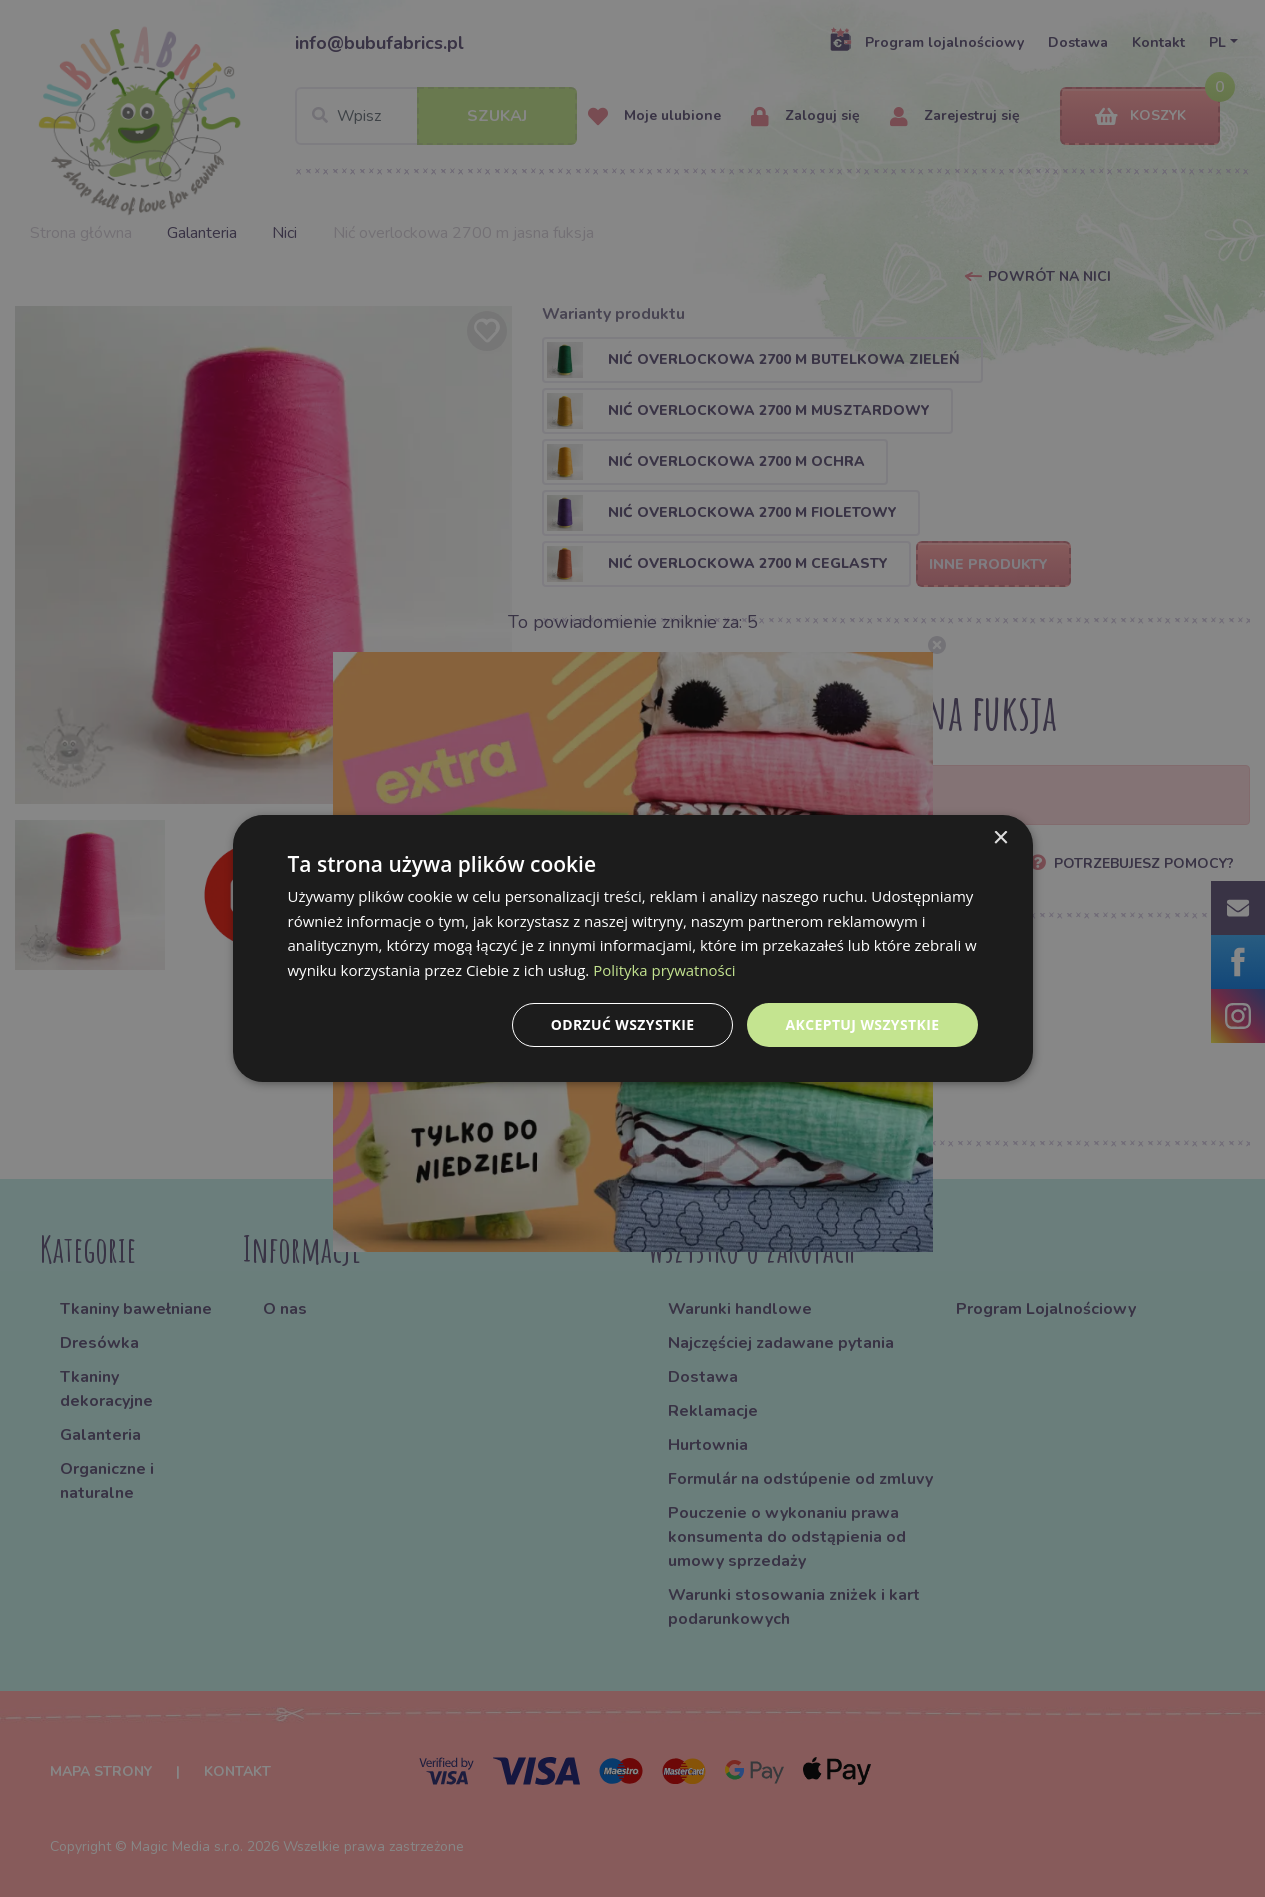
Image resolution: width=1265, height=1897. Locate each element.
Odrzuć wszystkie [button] (622, 1024)
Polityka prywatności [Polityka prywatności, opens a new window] (664, 970)
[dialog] (633, 948)
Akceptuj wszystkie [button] (862, 1024)
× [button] (1000, 837)
